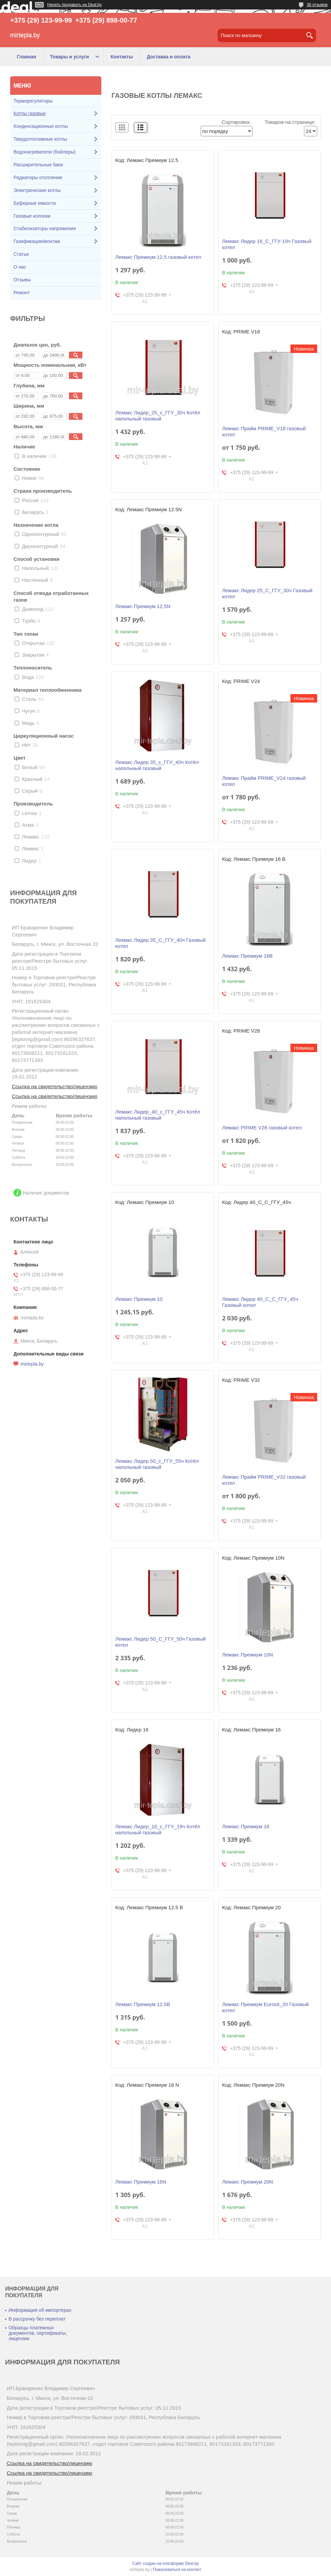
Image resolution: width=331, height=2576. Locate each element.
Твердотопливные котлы (40, 139)
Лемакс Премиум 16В (247, 956)
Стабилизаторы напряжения (45, 228)
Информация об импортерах (39, 2310)
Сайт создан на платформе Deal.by (165, 2563)
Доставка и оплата (168, 56)
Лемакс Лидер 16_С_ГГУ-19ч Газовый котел (266, 244)
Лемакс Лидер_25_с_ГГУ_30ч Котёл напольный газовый (157, 415)
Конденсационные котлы (41, 126)
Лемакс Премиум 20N (247, 2182)
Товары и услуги (69, 56)
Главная (26, 56)
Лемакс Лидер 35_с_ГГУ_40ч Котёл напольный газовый (157, 765)
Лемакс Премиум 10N (247, 1654)
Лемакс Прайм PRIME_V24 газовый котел (264, 781)
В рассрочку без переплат (37, 2319)
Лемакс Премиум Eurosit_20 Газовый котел (265, 2007)
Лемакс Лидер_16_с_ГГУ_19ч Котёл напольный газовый (157, 1829)
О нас (20, 267)
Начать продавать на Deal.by (74, 4)
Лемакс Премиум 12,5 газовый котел (158, 257)
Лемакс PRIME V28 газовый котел (261, 1127)
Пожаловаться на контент (177, 2569)
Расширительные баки (38, 164)
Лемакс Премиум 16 (245, 1826)
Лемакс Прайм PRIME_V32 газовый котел (264, 1480)
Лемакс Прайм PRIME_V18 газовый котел (264, 431)
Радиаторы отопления (38, 177)
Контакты (121, 56)
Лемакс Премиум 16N (140, 2182)
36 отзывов (317, 4)
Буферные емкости (35, 203)
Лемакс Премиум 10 (138, 1299)
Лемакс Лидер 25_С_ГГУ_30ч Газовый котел (267, 593)
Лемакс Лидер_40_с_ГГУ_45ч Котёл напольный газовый (157, 1115)
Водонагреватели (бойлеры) (45, 152)
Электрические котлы (37, 190)
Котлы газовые (30, 113)
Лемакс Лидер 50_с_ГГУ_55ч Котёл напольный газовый (157, 1464)
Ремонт (22, 292)
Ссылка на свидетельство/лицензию (54, 1086)
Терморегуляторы (33, 101)
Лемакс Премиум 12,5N (142, 606)
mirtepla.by (32, 1364)
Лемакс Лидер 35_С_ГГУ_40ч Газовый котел (160, 943)
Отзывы (22, 279)
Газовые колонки (32, 216)
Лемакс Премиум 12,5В (142, 2004)
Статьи (21, 254)
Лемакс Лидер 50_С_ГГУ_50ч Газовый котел (160, 1642)
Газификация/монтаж (37, 241)
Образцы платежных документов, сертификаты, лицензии (37, 2333)
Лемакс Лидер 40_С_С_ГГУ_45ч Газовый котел (260, 1302)
